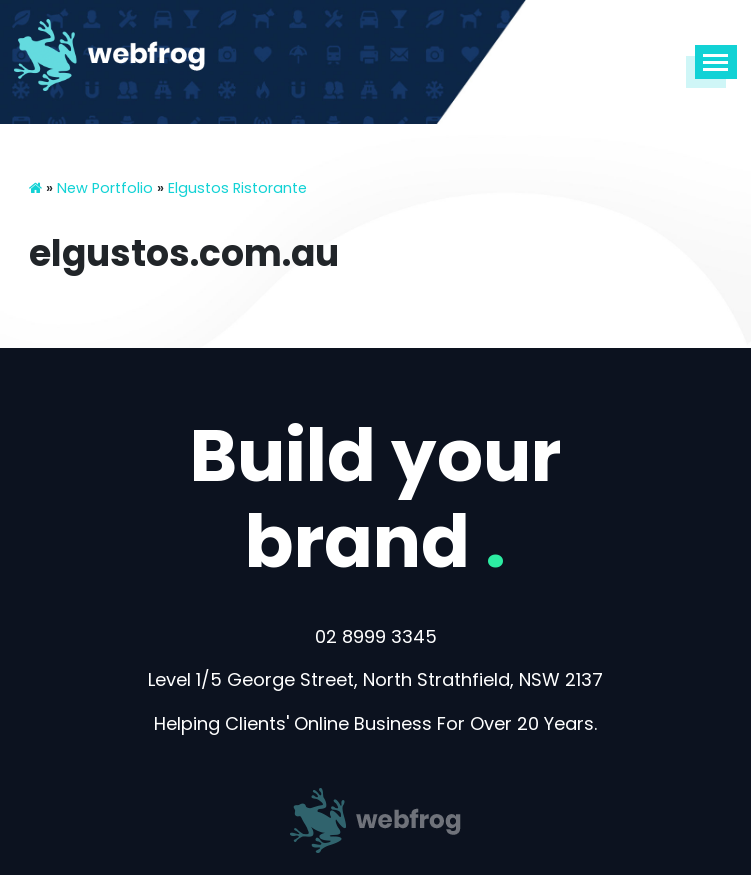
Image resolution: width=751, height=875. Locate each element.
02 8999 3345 (376, 636)
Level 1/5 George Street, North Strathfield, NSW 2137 (375, 679)
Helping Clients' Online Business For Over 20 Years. (375, 723)
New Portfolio (105, 188)
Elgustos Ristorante (237, 188)
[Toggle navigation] (715, 62)
